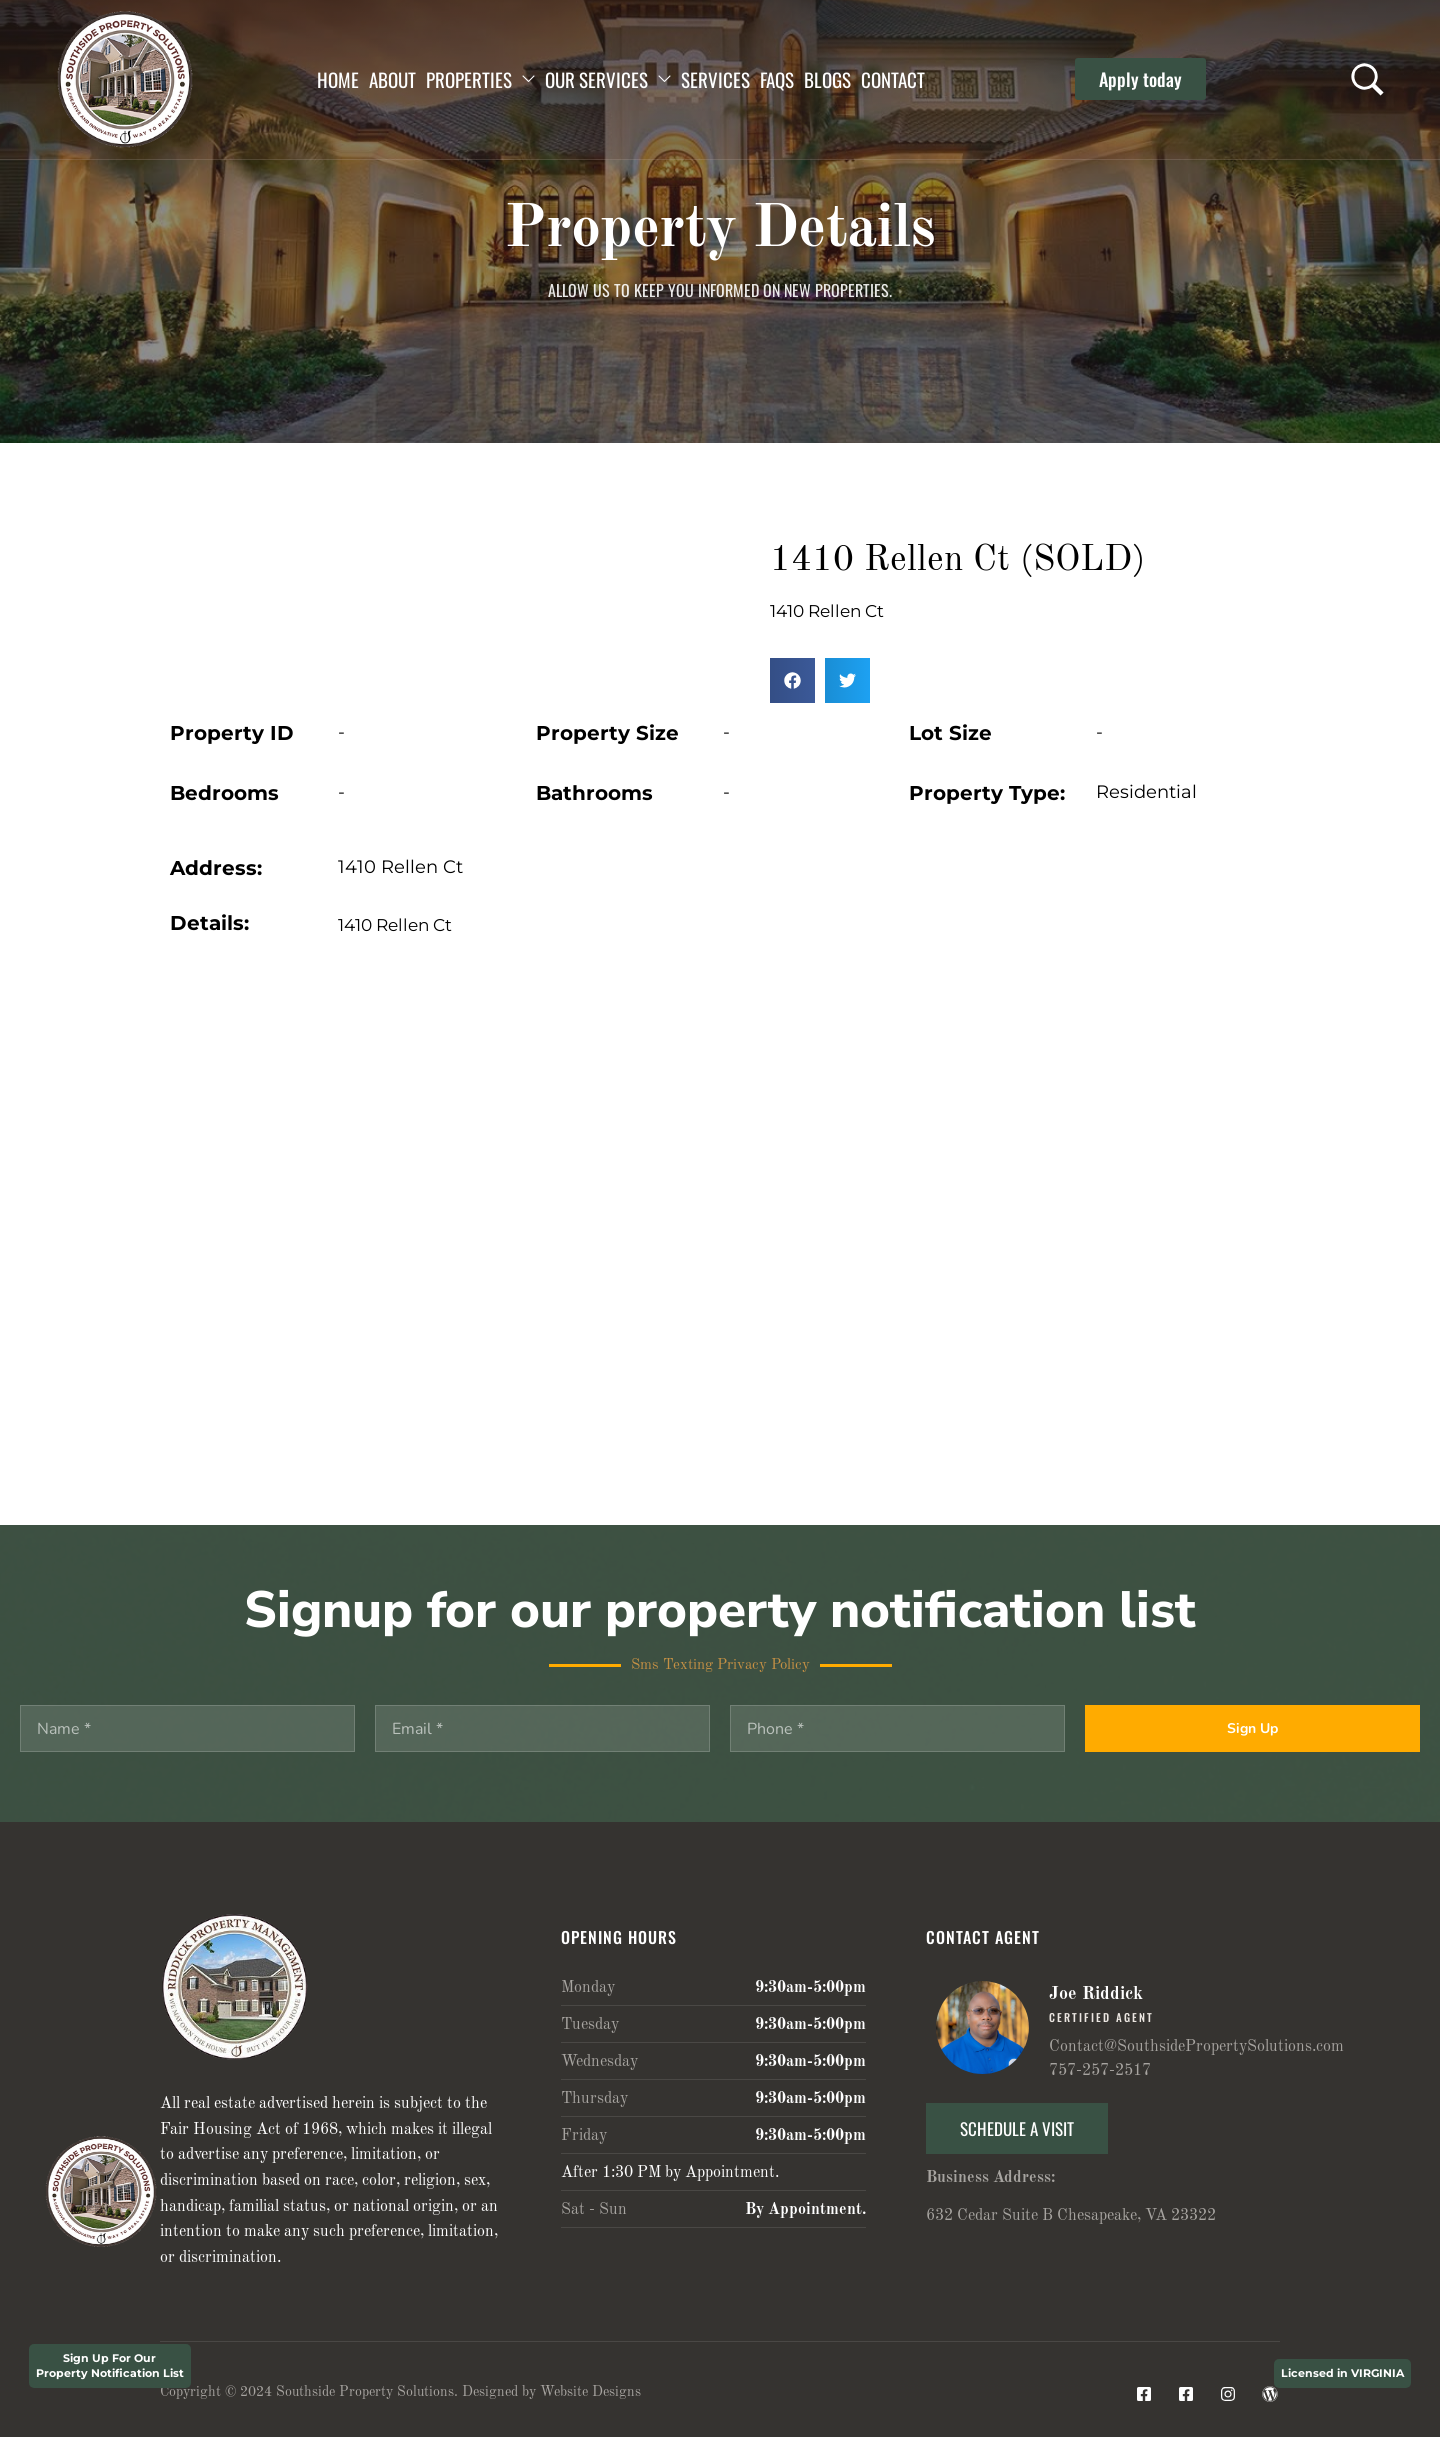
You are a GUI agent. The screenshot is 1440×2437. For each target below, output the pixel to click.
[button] (1140, 79)
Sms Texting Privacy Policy (720, 1665)
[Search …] (1367, 79)
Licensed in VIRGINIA (1342, 2373)
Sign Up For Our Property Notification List (110, 2365)
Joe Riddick (1096, 1994)
